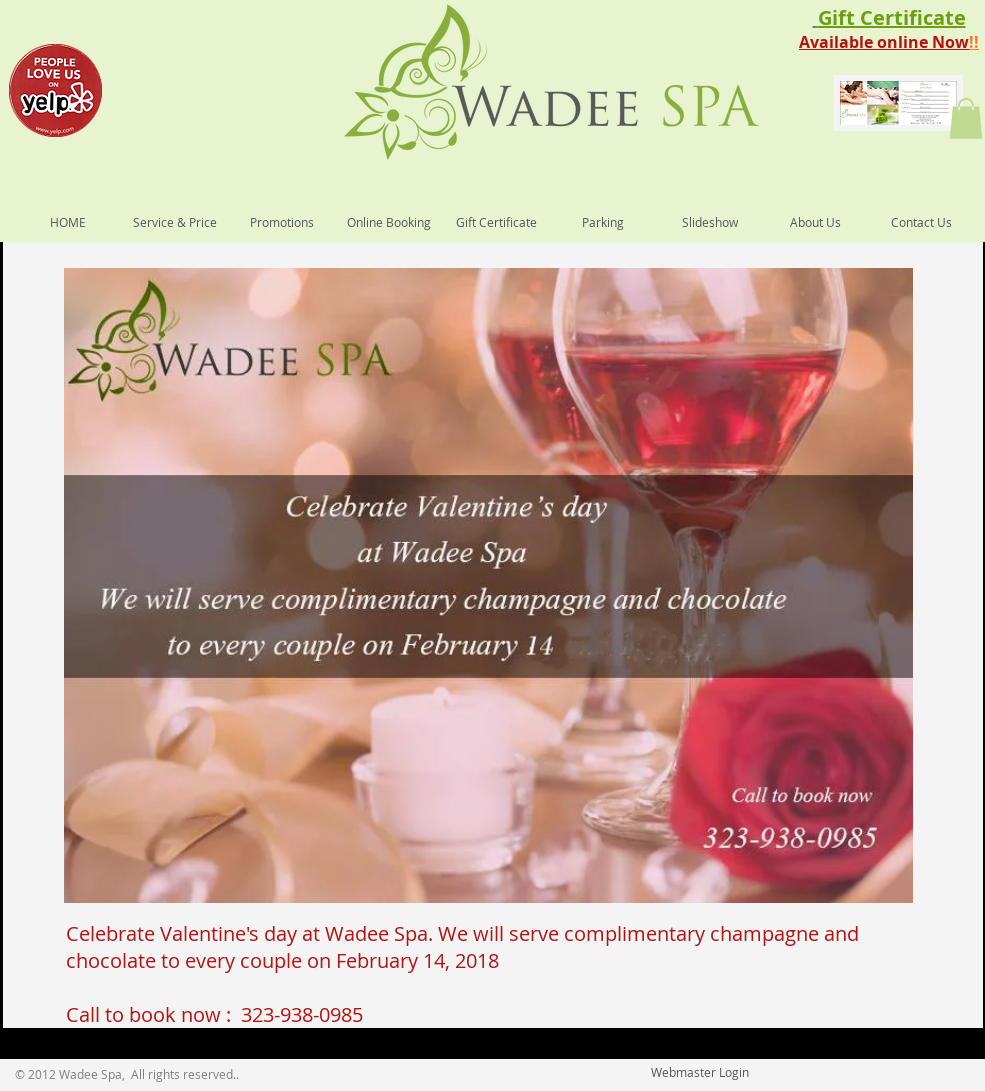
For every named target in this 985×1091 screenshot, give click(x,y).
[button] (966, 118)
